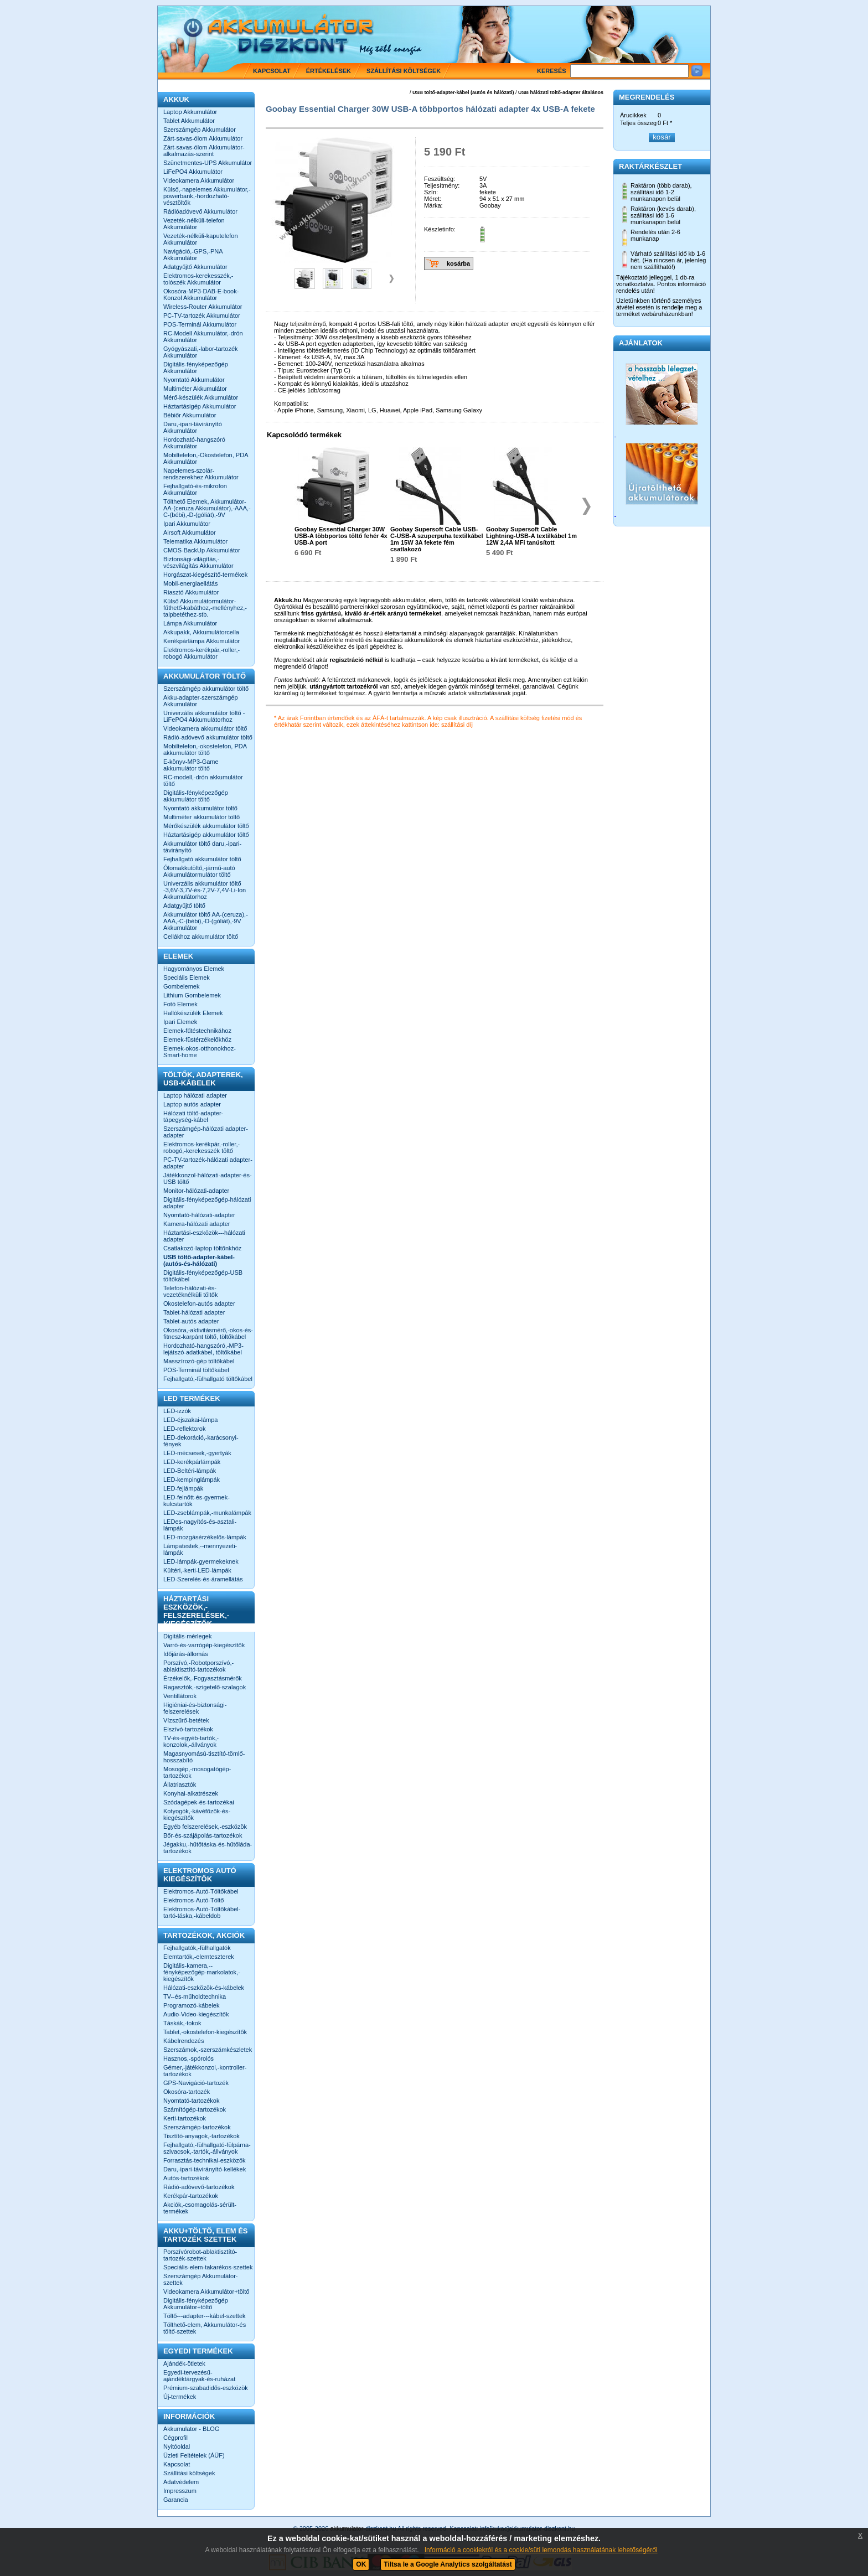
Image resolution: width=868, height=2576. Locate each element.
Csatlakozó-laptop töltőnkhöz (202, 1248)
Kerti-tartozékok (184, 2118)
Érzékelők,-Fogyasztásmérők (202, 1678)
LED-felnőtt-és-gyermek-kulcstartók (196, 1500)
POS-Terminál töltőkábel (196, 1370)
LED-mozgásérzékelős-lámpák (204, 1537)
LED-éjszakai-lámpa (190, 1419)
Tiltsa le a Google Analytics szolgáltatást (448, 2564)
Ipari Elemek (180, 1021)
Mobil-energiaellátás (190, 583)
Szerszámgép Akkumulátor (199, 129)
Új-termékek (179, 2396)
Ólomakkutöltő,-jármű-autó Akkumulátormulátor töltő (199, 871)
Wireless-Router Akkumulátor (202, 306)
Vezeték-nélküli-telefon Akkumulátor (194, 223)
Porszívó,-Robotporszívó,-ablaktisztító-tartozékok (198, 1666)
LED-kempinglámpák (191, 1479)
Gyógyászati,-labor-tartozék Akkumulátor (200, 352)
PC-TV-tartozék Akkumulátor (201, 315)
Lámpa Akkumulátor (190, 623)
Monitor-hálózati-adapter (196, 1190)
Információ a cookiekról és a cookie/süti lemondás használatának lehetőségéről (541, 2550)
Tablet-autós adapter (191, 1321)
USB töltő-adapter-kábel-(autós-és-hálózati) (199, 1260)
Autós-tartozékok (186, 2178)
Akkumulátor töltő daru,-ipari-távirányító (202, 847)
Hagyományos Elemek (193, 968)
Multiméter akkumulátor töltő (201, 817)
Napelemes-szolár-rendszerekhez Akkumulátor (201, 473)
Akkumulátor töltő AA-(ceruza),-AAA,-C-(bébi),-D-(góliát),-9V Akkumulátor (205, 921)
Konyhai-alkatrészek (190, 1793)
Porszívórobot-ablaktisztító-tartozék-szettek (200, 2255)
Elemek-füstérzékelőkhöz (197, 1039)
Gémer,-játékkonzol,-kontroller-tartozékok (204, 2070)
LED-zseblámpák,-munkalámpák (207, 1512)
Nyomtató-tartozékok (191, 2100)
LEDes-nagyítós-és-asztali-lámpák (199, 1525)
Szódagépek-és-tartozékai (198, 1802)
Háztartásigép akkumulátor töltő (206, 834)
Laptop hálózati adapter (195, 1095)
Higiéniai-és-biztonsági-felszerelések (194, 1708)
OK (361, 2564)
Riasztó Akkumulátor (191, 592)
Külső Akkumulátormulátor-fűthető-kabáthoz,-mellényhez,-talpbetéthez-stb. (205, 608)
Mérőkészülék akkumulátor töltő (206, 826)
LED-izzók (177, 1411)
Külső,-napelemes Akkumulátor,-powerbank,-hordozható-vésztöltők (207, 196)
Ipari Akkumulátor (186, 523)
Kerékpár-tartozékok (190, 2195)
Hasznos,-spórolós (188, 2058)
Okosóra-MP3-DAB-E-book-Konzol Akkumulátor (201, 294)
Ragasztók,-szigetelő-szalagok (204, 1687)
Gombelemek (181, 986)
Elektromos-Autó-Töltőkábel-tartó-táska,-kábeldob (201, 1912)
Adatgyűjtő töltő (184, 905)
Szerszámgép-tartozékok (197, 2127)
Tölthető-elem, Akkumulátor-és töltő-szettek (204, 2328)
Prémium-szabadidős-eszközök (205, 2387)
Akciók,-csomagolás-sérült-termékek (199, 2208)
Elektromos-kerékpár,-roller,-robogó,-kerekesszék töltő (201, 1147)
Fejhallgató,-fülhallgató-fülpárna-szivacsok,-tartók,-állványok (207, 2148)
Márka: (433, 205)
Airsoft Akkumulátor (189, 532)
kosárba (458, 263)
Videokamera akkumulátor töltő (205, 728)
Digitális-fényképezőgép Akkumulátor (195, 367)
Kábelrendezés (183, 2040)
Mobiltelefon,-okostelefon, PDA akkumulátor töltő (204, 749)
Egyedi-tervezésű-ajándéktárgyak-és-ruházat (199, 2375)
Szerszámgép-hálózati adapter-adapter (205, 1132)
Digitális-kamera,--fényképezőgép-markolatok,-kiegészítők (201, 1972)
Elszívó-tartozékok (188, 1729)
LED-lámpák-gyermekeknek (201, 1561)
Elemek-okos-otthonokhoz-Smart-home (199, 1051)
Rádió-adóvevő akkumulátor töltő (207, 737)
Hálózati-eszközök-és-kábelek (203, 1987)
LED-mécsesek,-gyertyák (197, 1453)
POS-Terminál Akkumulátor (199, 324)
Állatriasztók (179, 1784)
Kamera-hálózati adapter (196, 1223)
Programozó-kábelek (191, 2005)
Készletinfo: (440, 229)
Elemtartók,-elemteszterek (198, 1956)
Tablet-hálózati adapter (194, 1312)
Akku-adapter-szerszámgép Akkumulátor (200, 700)
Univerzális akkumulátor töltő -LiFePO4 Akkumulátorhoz (204, 716)
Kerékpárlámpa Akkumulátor (201, 641)
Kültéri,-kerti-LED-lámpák (197, 1570)
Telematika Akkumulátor (195, 541)
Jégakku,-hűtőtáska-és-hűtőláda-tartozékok (207, 1847)
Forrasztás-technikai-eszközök (204, 2160)
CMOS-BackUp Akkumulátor (201, 550)
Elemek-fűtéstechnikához (197, 1030)
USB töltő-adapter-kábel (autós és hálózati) (463, 92)
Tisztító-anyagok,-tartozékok (201, 2136)
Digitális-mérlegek (187, 1636)
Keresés (551, 71)
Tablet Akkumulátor (189, 120)
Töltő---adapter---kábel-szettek (204, 2316)
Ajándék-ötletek (184, 2363)
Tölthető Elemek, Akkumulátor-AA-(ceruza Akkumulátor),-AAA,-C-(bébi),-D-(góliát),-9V (207, 508)
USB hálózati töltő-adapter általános (560, 92)
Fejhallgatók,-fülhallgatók (197, 1947)
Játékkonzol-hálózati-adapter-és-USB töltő (207, 1178)
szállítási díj (457, 724)
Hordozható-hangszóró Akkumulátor (194, 442)
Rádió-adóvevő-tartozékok (198, 2187)
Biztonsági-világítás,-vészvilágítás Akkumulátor (198, 562)
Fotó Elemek (180, 1004)
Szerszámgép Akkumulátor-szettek (200, 2279)
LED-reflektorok (184, 1428)
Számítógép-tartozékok (194, 2109)
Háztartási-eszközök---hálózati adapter (204, 1236)
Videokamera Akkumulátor (198, 180)
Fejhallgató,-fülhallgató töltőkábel (207, 1378)
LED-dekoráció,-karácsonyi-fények (201, 1440)
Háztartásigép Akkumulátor (199, 406)
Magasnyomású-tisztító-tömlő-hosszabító (204, 1756)
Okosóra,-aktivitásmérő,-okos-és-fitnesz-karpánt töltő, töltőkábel (208, 1333)
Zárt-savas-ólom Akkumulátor (202, 138)
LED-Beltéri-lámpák (189, 1470)
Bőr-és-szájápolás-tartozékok (202, 1835)
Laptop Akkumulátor (190, 111)
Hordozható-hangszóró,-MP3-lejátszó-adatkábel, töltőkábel (203, 1349)
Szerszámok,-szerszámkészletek (207, 2049)
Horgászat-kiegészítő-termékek (205, 574)
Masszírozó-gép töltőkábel (198, 1361)
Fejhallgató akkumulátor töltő (202, 859)
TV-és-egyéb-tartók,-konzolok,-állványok (191, 1741)
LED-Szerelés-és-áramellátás (203, 1579)
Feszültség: (439, 178)
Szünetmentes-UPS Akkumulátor (207, 162)
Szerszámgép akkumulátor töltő (206, 688)
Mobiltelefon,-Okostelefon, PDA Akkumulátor (205, 458)
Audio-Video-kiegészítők (196, 2014)
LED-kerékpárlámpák (191, 1461)
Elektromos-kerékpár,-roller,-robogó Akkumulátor (201, 653)
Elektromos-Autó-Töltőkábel (201, 1891)
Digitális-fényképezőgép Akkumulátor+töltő (195, 2303)
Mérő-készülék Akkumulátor (200, 397)
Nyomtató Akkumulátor (194, 379)
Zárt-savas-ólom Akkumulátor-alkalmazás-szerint (204, 150)
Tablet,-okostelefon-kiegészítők (205, 2032)
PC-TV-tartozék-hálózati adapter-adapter (207, 1163)
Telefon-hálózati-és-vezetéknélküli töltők (190, 1291)
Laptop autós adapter (192, 1104)
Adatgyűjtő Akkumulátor (195, 266)
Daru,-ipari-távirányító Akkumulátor (192, 427)
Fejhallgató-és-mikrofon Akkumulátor (195, 489)
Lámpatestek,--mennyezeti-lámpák (200, 1549)
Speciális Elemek (186, 977)
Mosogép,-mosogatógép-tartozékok (197, 1772)
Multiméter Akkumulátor (195, 388)
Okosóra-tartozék (186, 2091)
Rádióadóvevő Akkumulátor (200, 211)
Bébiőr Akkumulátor (189, 415)
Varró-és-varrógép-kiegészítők (204, 1645)
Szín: (431, 192)
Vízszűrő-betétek (186, 1720)
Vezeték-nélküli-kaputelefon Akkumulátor (200, 239)
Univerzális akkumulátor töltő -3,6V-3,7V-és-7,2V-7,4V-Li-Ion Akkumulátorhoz (204, 890)
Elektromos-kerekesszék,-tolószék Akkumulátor (198, 279)
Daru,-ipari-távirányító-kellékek (204, 2169)
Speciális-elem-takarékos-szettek (207, 2267)
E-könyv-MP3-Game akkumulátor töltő (191, 765)
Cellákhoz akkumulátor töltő (200, 936)
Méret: (432, 198)
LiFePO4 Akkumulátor (193, 171)
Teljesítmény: (441, 185)
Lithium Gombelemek (192, 995)
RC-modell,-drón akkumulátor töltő (203, 780)
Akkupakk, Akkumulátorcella (201, 632)
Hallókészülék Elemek (193, 1013)
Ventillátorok (180, 1696)
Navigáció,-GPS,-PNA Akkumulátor (193, 254)
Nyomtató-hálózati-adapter (199, 1215)
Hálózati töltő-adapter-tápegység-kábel (193, 1116)
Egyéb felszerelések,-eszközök (205, 1826)
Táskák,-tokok (182, 2023)
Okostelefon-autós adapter (199, 1303)
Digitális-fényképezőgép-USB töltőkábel (202, 1275)
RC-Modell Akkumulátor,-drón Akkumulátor (203, 336)
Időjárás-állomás (185, 1654)
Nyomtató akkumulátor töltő (200, 808)
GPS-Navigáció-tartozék (196, 2083)
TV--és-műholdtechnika (194, 1996)
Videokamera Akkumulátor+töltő (206, 2291)
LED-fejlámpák (183, 1488)
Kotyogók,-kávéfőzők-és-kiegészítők (196, 1814)
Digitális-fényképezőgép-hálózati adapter (207, 1202)
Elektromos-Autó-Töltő (193, 1900)
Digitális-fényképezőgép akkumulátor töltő (195, 796)
